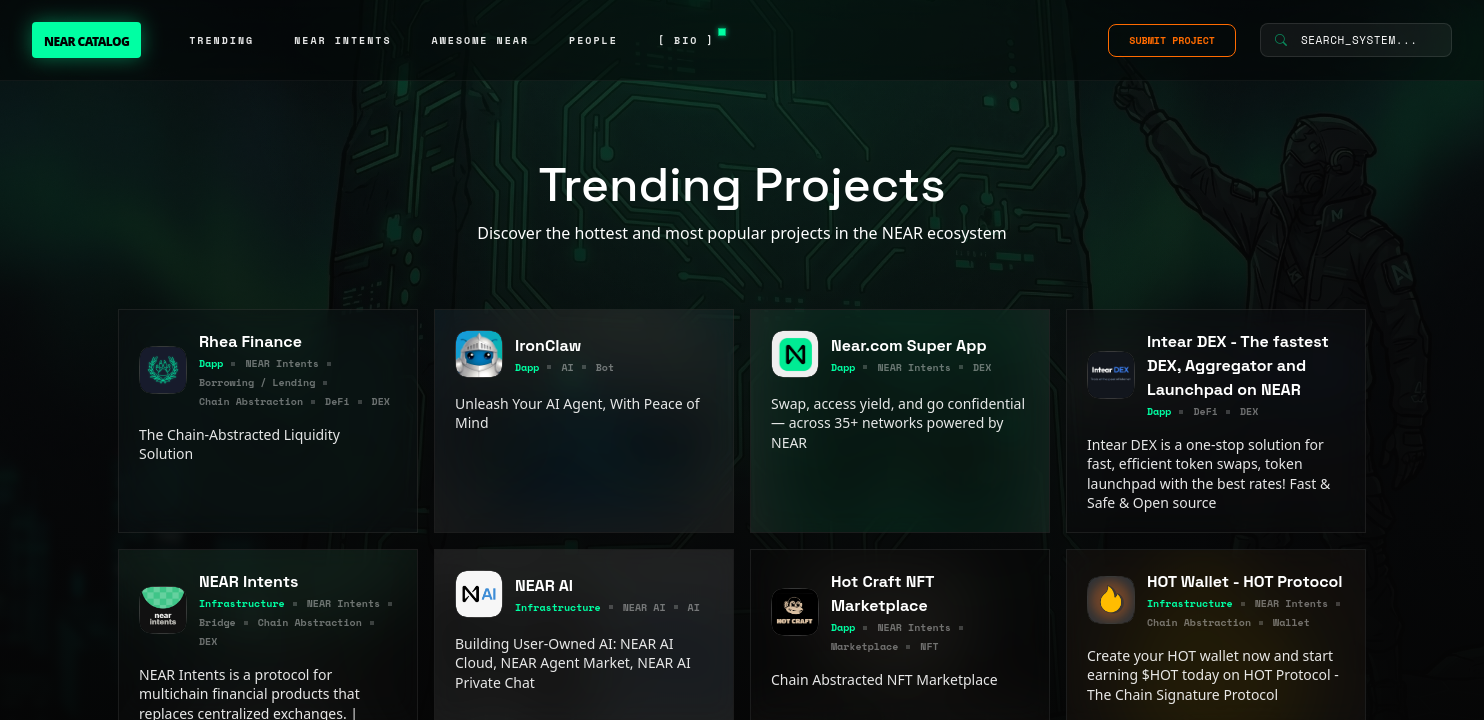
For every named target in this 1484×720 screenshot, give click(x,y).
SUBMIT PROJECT (1172, 40)
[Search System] (1356, 40)
